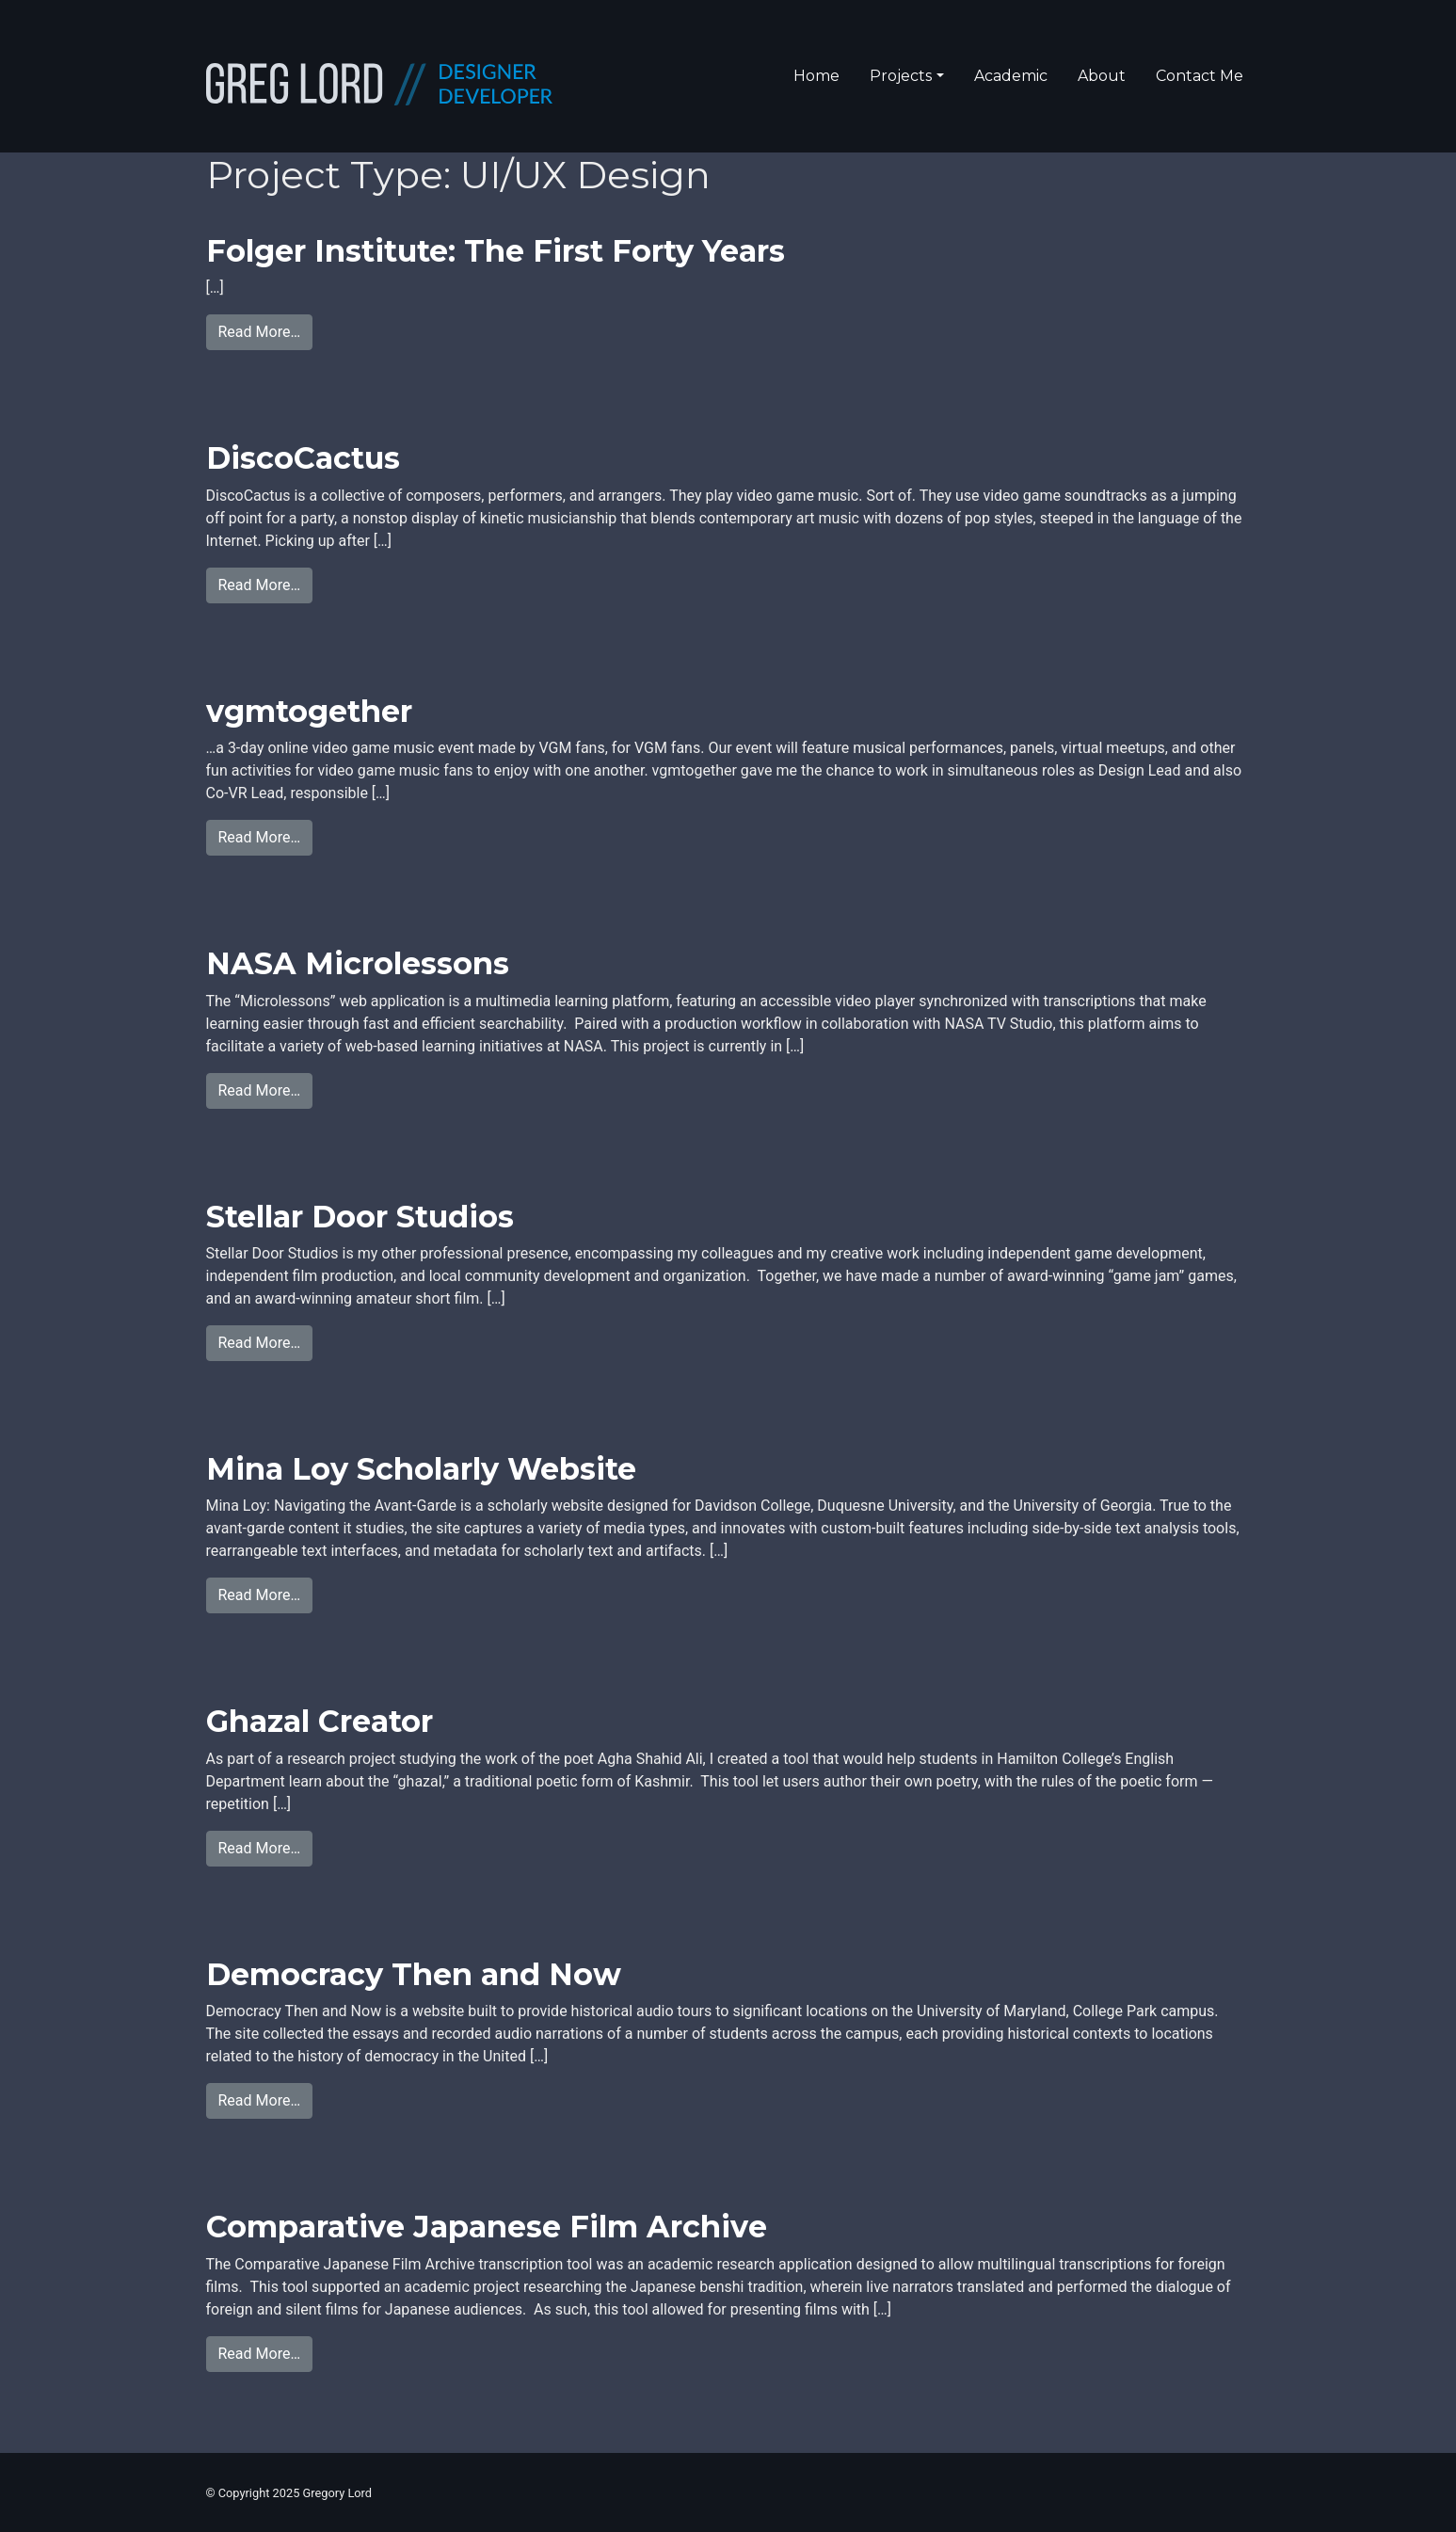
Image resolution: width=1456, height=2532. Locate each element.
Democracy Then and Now (413, 1974)
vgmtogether (309, 711)
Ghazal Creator (319, 1721)
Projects (901, 76)
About (1102, 76)
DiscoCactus (303, 458)
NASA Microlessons (357, 963)
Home (816, 76)
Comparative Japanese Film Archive (486, 2226)
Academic (1011, 76)
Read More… (259, 332)
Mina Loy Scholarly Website (421, 1468)
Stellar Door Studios (360, 1216)
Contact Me (1199, 76)
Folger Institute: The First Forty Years (495, 250)
